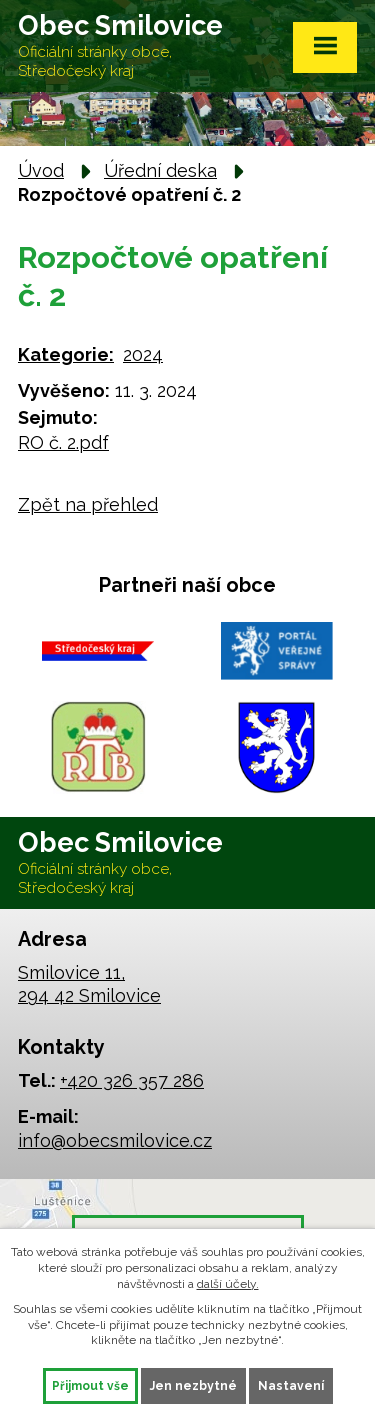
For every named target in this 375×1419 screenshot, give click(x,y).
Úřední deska (160, 170)
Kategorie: (66, 354)
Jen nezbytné (193, 1386)
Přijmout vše (90, 1386)
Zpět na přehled (88, 504)
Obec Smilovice (120, 45)
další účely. (228, 1284)
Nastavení (291, 1386)
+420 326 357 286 (132, 1080)
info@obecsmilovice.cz (115, 1140)
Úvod (41, 170)
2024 (143, 354)
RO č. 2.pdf (63, 442)
